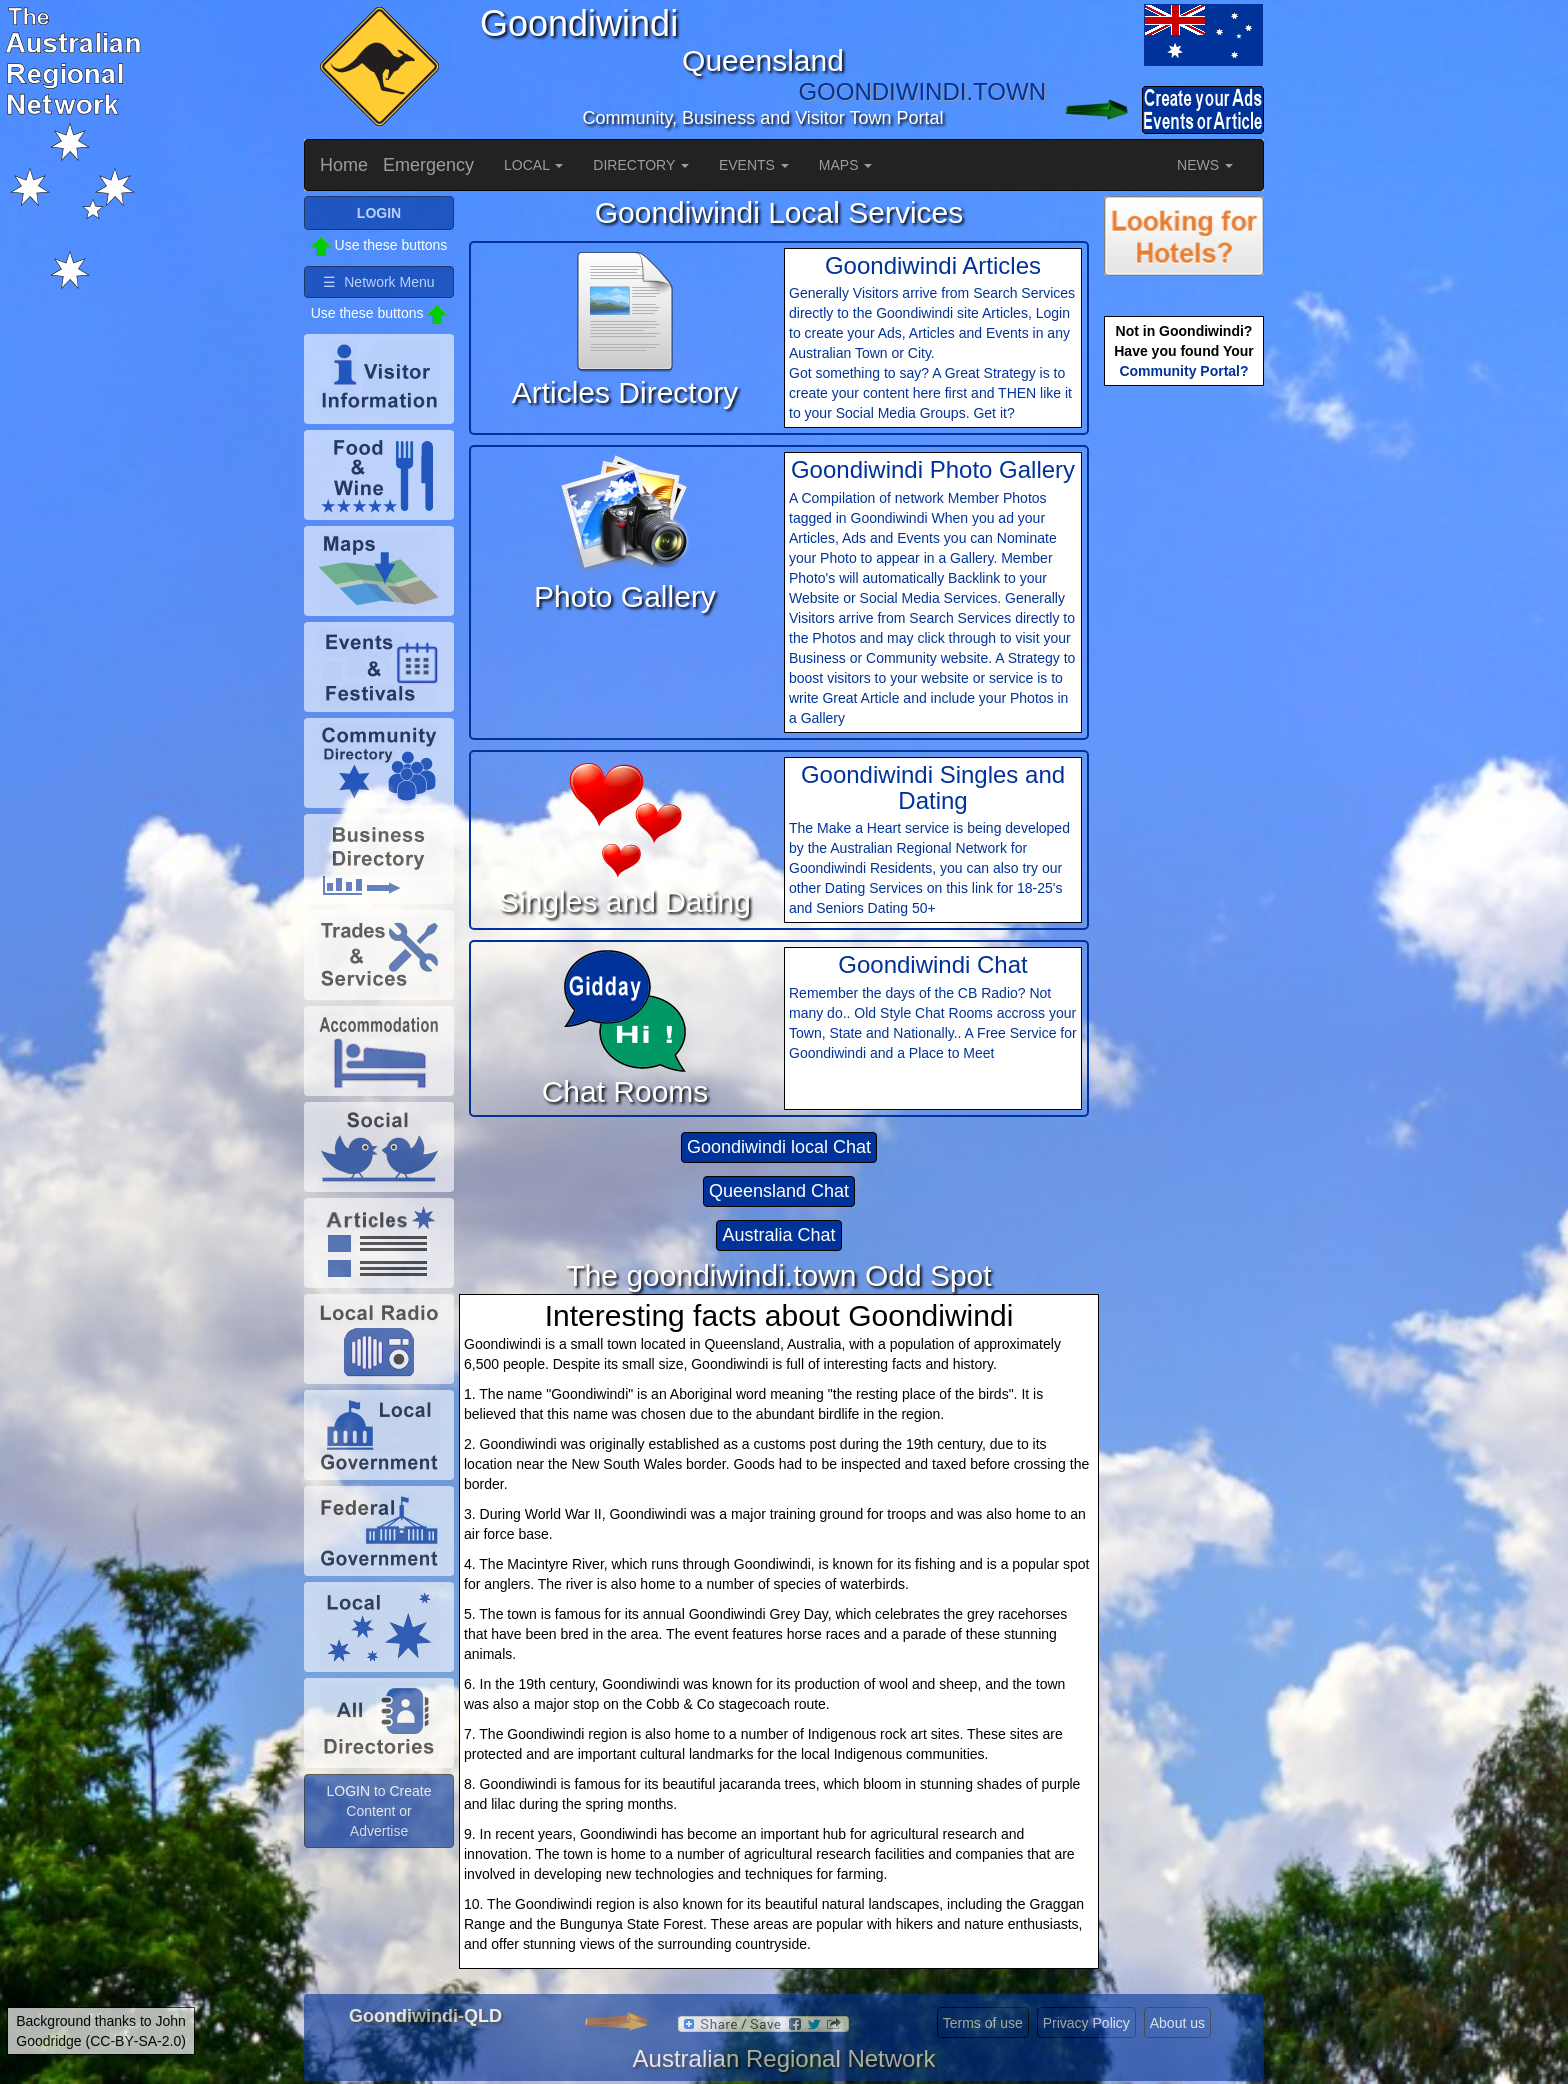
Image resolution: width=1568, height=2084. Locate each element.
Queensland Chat (779, 1191)
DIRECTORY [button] (641, 165)
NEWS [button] (1205, 165)
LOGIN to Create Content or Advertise (378, 1811)
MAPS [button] (846, 165)
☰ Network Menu (378, 282)
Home (344, 165)
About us (1177, 2023)
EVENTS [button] (754, 165)
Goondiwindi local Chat (779, 1147)
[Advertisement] (1184, 706)
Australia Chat (778, 1235)
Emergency (428, 165)
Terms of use (983, 2023)
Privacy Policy (1086, 2023)
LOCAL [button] (533, 165)
